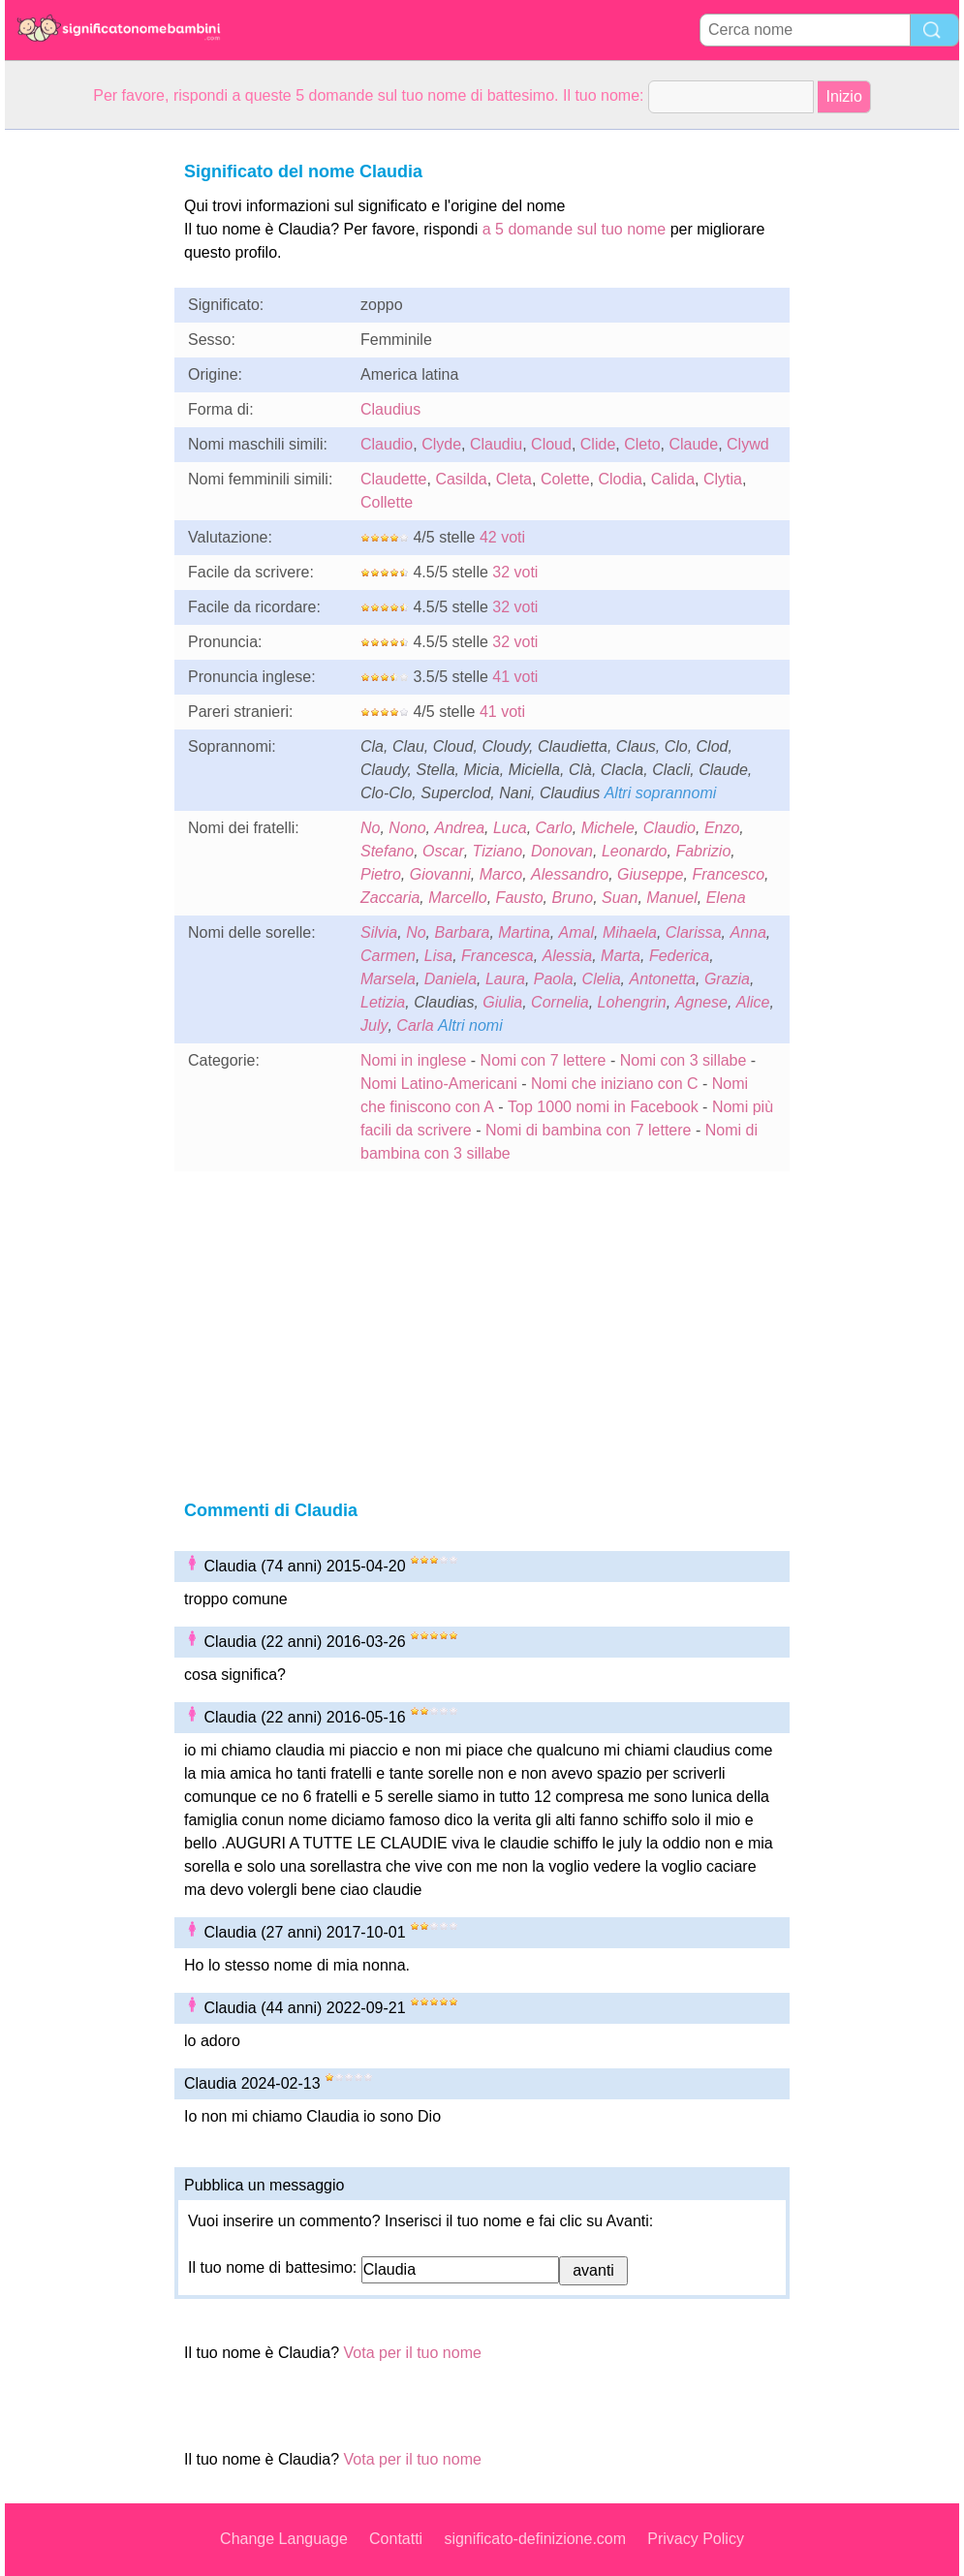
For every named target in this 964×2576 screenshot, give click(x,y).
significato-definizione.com (535, 2538)
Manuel (671, 897)
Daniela (450, 979)
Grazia (727, 979)
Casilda (460, 479)
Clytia (722, 479)
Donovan (562, 851)
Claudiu (496, 444)
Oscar (443, 851)
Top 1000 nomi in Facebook (605, 1107)
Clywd (748, 444)
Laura (505, 979)
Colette (565, 479)
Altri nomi (470, 1025)
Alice (753, 1002)
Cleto (642, 444)
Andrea (459, 828)
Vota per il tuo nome (413, 2352)
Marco (501, 874)
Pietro (380, 874)
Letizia (382, 1002)
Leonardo (635, 851)
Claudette (393, 479)
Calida (673, 479)
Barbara (461, 932)
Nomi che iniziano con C (615, 1083)
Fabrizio (703, 851)
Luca (510, 828)
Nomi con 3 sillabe (683, 1060)
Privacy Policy (695, 2538)
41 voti (515, 676)
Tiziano (497, 851)
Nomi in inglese (413, 1060)
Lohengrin (632, 1002)
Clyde (441, 444)
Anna (747, 932)
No (370, 828)
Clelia (601, 979)
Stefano (387, 851)
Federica (679, 955)
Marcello (457, 897)
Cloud (551, 444)
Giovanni (440, 874)
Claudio (386, 444)
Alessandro (569, 874)
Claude (693, 444)
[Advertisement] (82, 420)
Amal (576, 932)
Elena (726, 897)
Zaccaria (390, 897)
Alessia (568, 955)
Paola (554, 979)
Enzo (721, 828)
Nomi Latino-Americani (438, 1083)
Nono (407, 828)
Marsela (388, 979)
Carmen (388, 955)
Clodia (619, 479)
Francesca (497, 955)
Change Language (284, 2538)
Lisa (438, 955)
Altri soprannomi (661, 793)
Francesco (728, 874)
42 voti (502, 537)
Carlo (554, 828)
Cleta (514, 479)
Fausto (520, 897)
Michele (608, 828)
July (374, 1025)
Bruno (572, 897)
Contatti (395, 2538)
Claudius (390, 409)
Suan (619, 897)
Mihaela (630, 932)
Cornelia (560, 1002)
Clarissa (694, 932)
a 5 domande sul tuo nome (574, 229)
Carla (414, 1025)
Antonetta (662, 979)
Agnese (701, 1002)
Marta (620, 955)
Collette (386, 502)
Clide (597, 444)
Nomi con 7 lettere (543, 1060)
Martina (523, 932)
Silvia (378, 932)
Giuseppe (650, 874)
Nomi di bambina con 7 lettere (588, 1130)
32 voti (515, 572)
